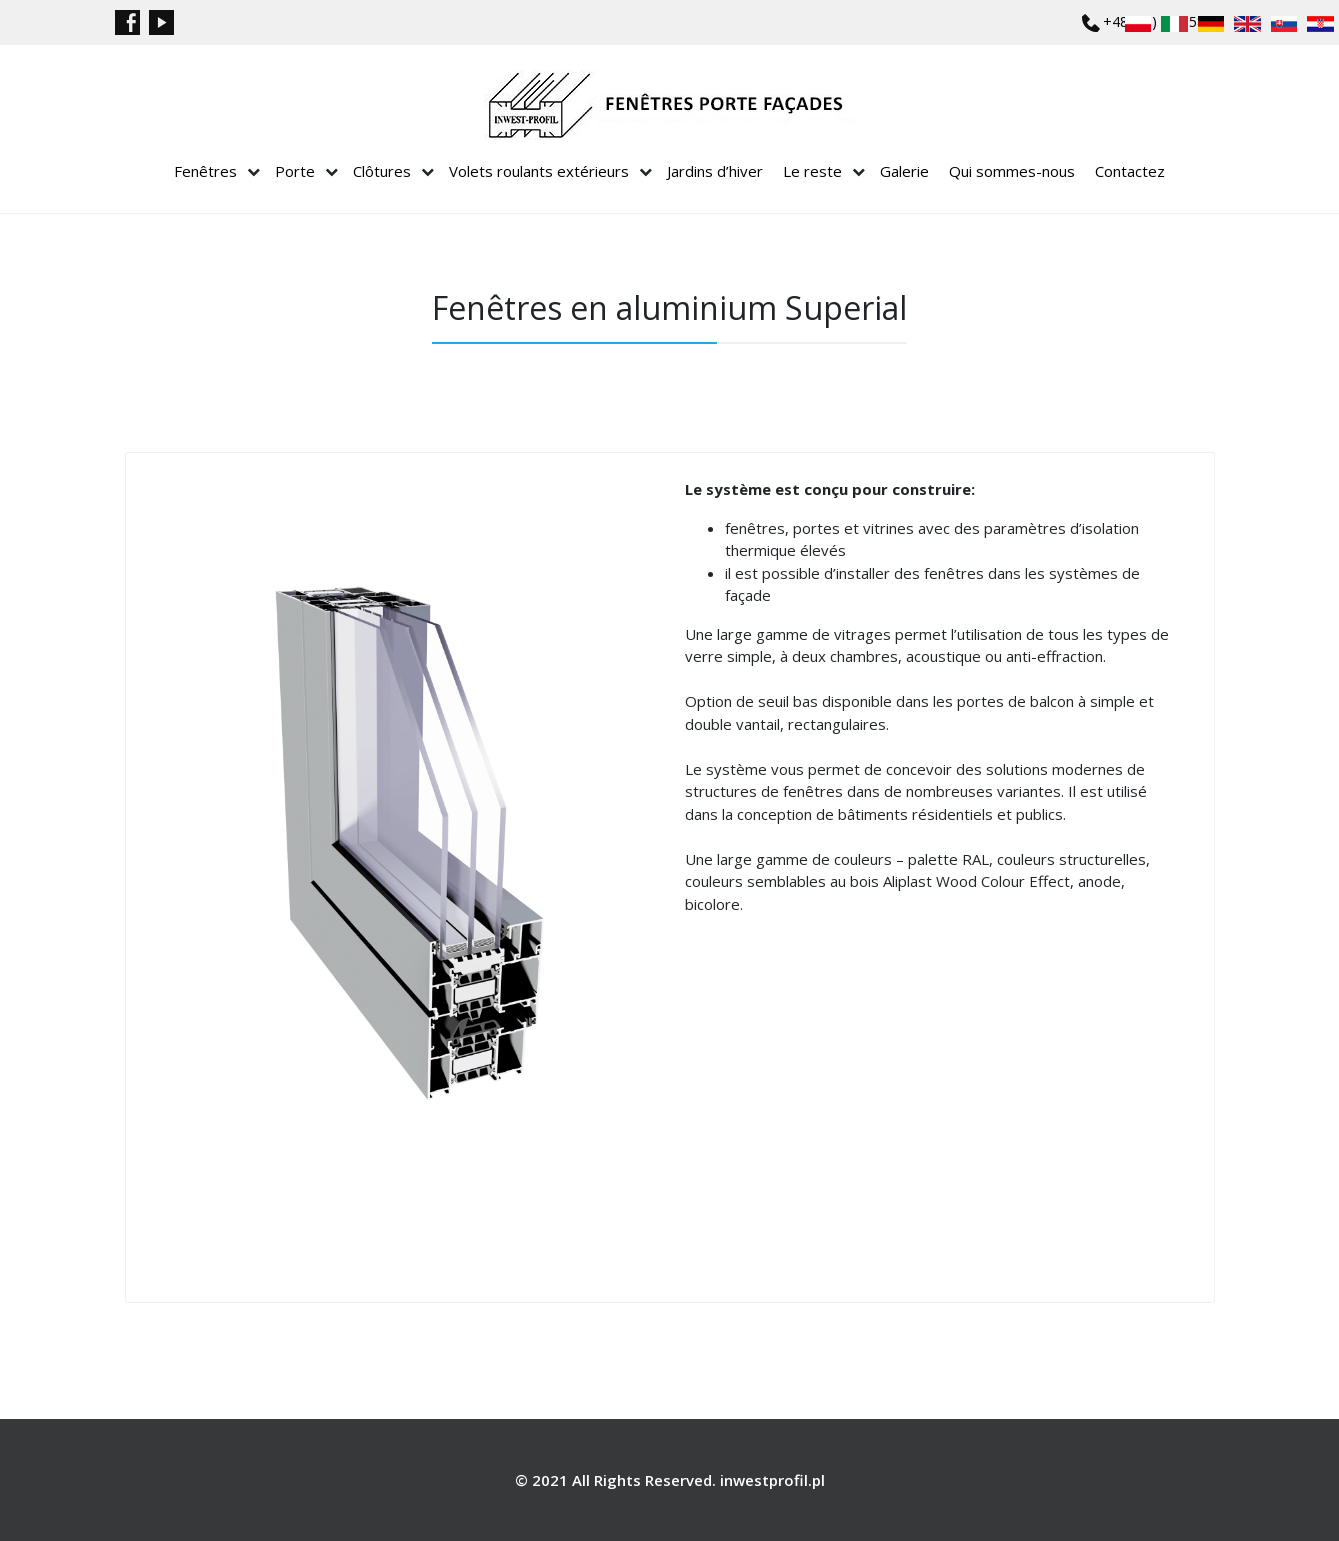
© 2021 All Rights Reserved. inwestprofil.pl (670, 1480)
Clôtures (382, 171)
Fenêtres (205, 171)
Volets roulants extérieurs (539, 171)
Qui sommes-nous (1012, 171)
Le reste (812, 171)
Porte (295, 171)
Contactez (1130, 171)
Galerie (904, 171)
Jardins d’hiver (715, 171)
